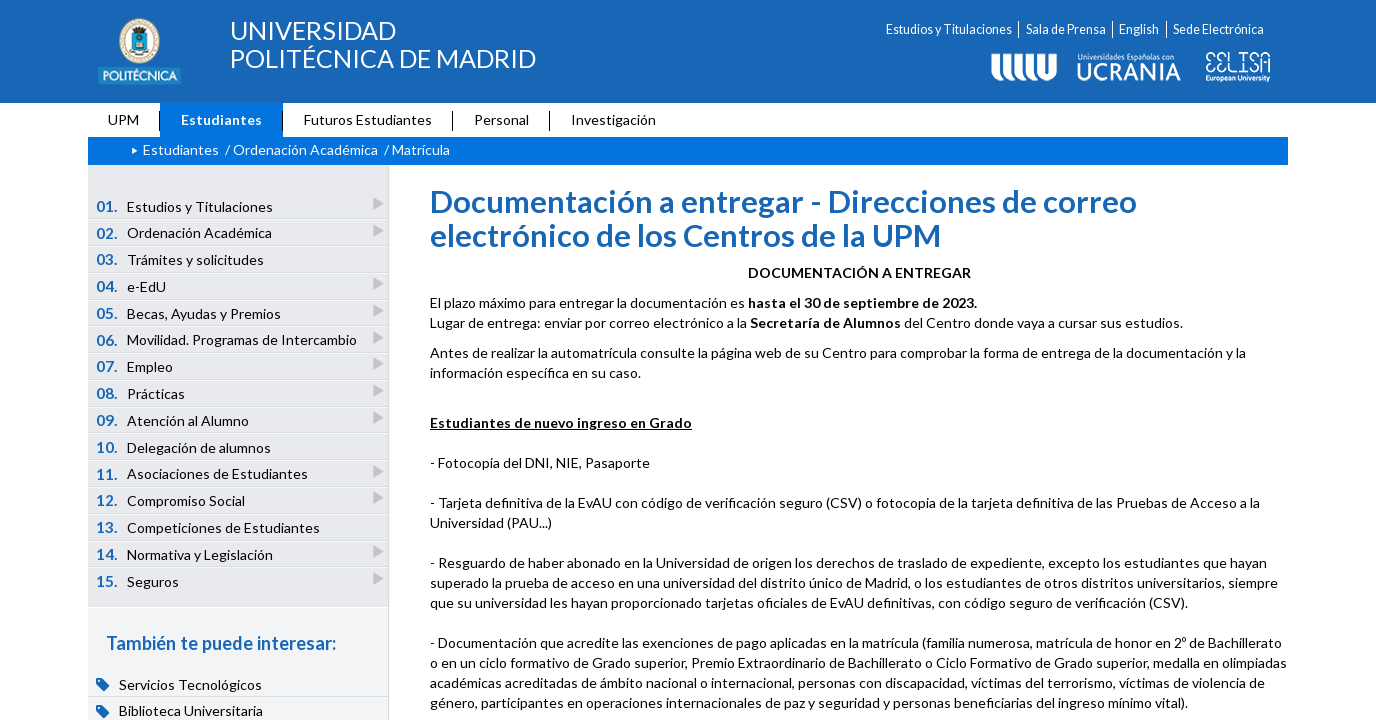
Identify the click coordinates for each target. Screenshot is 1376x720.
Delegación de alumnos (184, 447)
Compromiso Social (172, 499)
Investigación (613, 119)
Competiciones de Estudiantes (208, 527)
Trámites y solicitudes (180, 259)
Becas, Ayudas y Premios (190, 312)
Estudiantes (221, 119)
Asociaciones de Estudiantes (203, 473)
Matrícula (421, 149)
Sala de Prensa (1066, 29)
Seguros (139, 580)
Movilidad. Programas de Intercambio (228, 339)
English (1139, 29)
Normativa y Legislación (186, 553)
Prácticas (142, 392)
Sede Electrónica (1218, 29)
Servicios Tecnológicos (179, 684)
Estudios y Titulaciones (949, 29)
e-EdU (132, 285)
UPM (123, 119)
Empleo (136, 365)
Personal (501, 119)
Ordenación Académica (305, 149)
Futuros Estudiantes (368, 119)
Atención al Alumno (174, 419)
